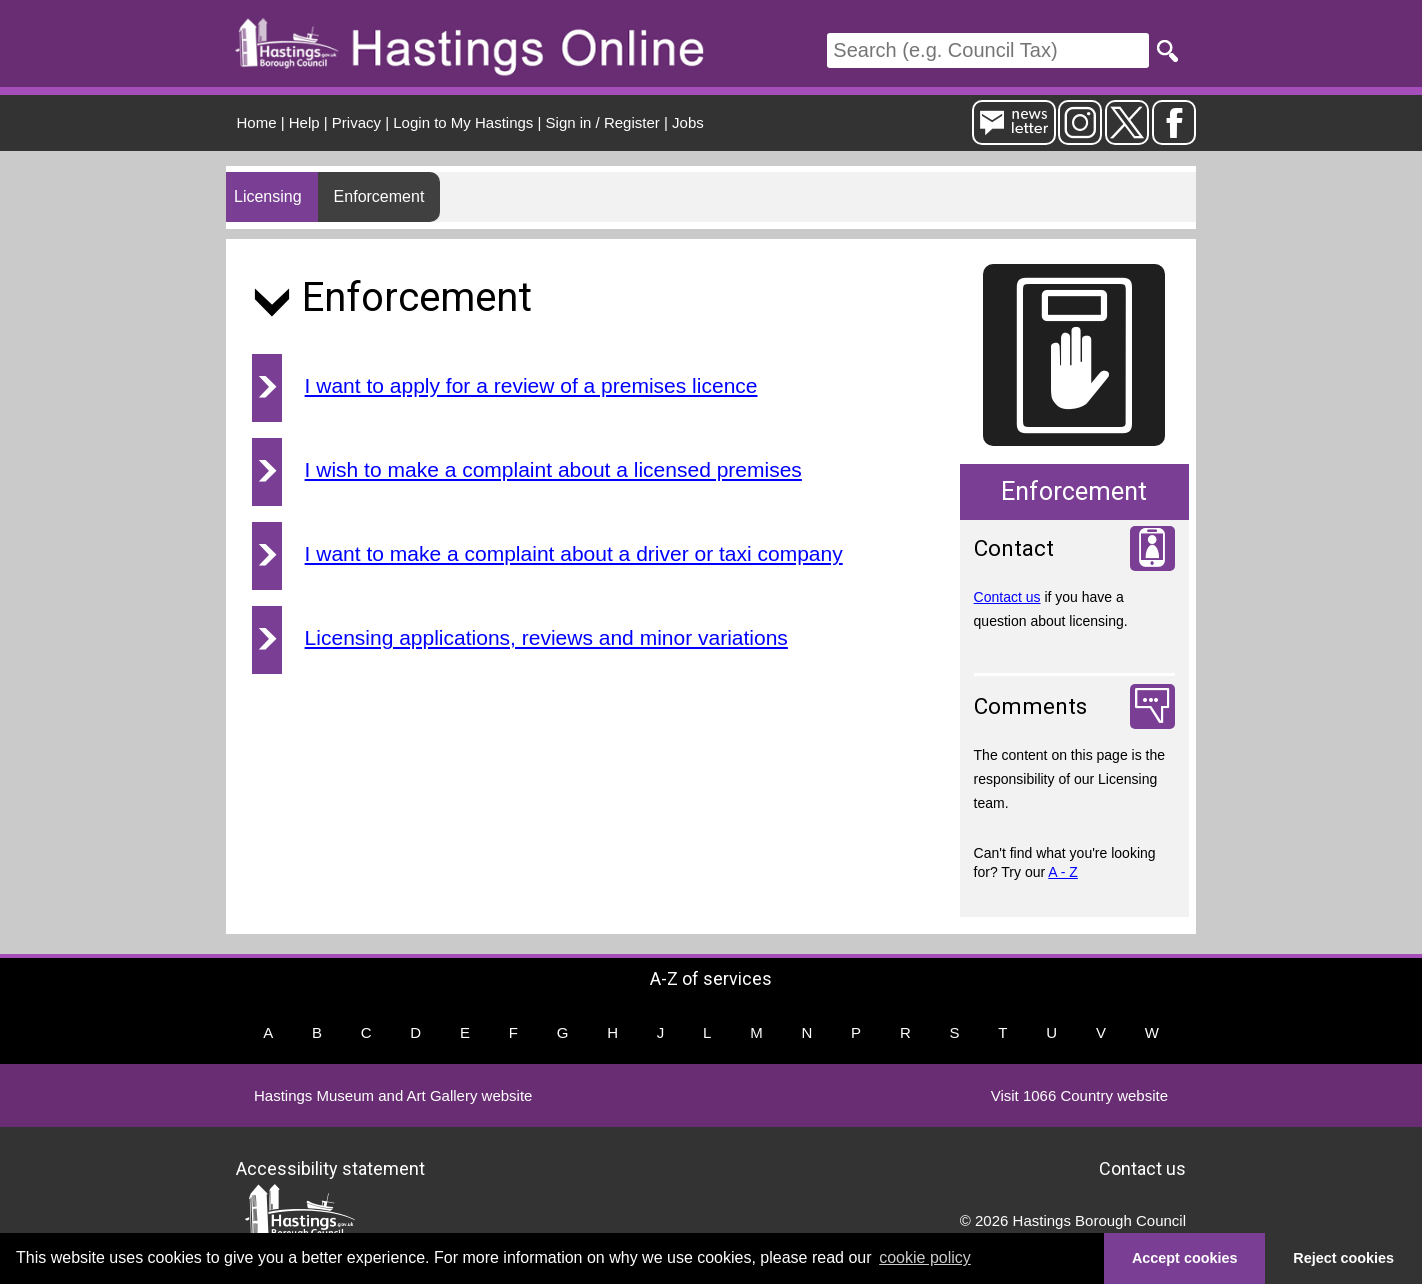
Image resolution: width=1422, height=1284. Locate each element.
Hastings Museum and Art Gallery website (393, 1095)
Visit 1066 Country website (1079, 1095)
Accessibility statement (330, 1168)
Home (257, 122)
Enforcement (379, 196)
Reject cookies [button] (1343, 1258)
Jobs (688, 122)
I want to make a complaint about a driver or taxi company (574, 553)
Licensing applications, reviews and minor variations (546, 637)
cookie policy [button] (925, 1257)
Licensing (268, 196)
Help (304, 122)
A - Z (1063, 872)
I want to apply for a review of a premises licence (531, 385)
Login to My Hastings (463, 122)
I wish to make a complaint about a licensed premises (553, 469)
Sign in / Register (603, 122)
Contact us (1007, 597)
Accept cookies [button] (1185, 1258)
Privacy (356, 122)
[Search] (988, 50)
